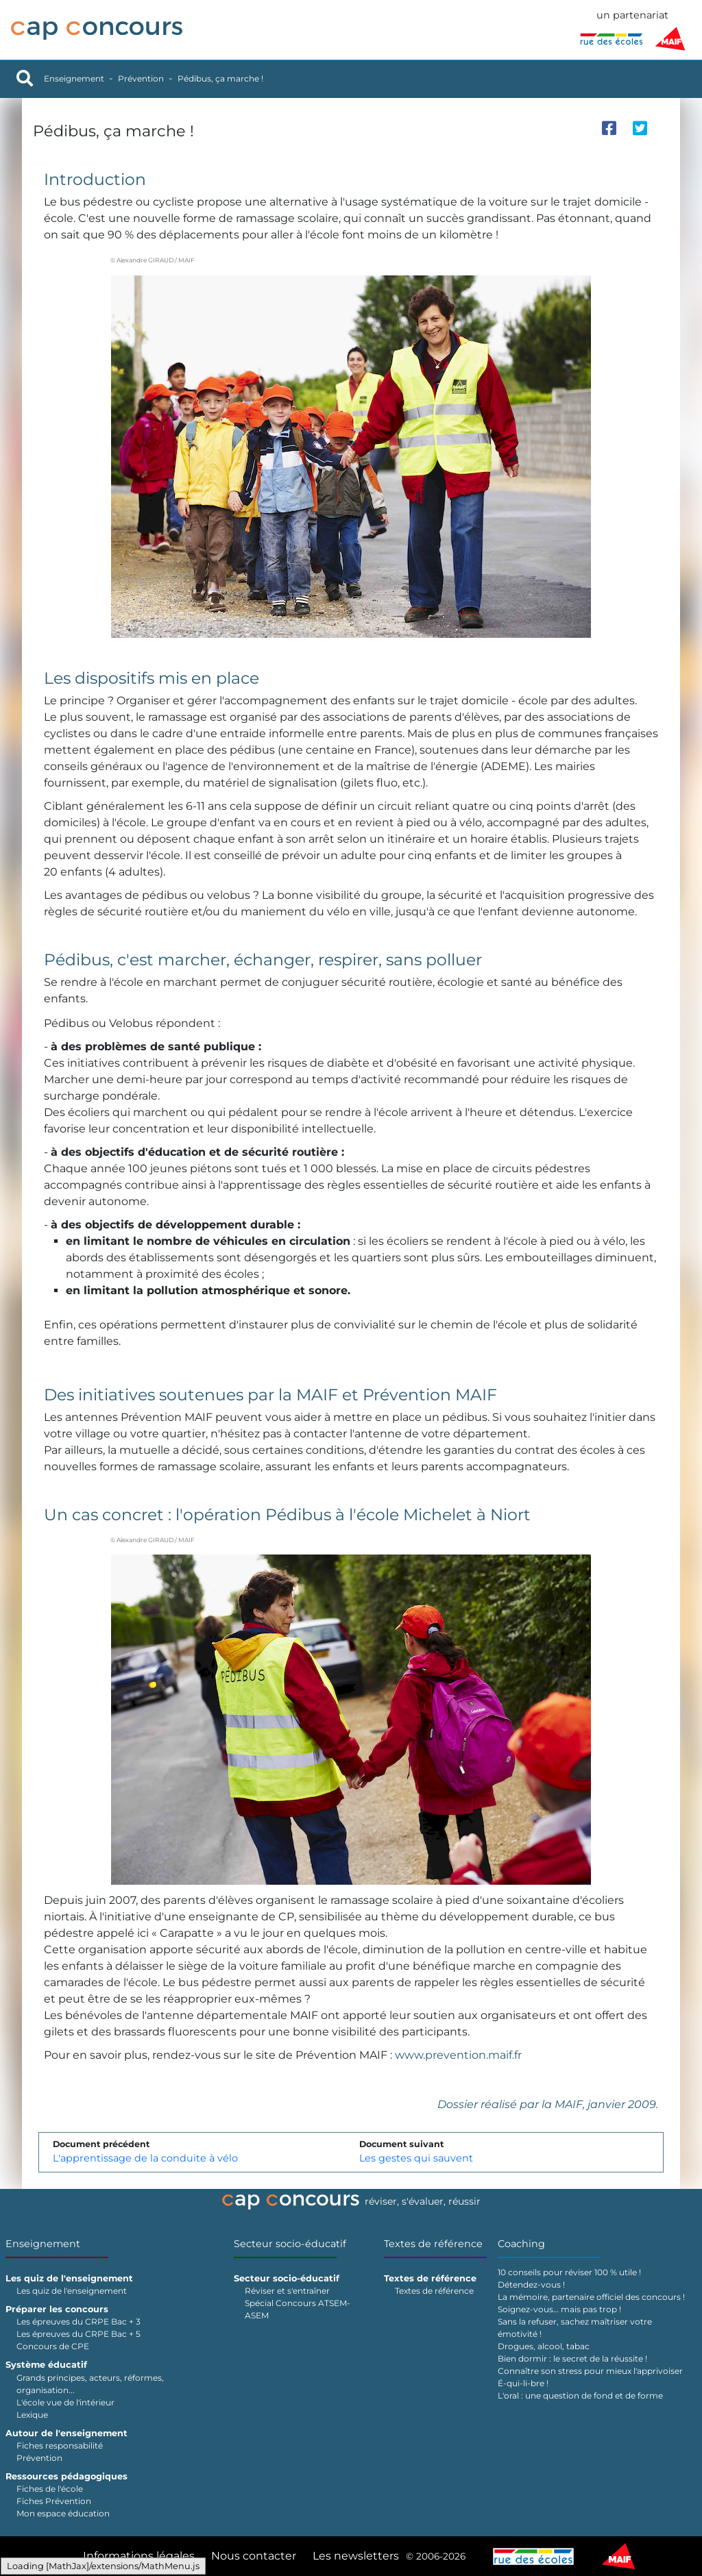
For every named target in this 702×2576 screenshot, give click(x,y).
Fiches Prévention (53, 2501)
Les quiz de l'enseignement (71, 2291)
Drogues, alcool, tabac (544, 2346)
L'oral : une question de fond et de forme (580, 2395)
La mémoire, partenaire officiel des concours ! (591, 2297)
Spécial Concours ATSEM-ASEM (297, 2309)
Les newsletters (356, 2555)
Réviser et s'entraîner (287, 2291)
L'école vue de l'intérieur (65, 2402)
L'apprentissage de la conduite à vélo (145, 2158)
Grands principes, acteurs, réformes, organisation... (90, 2384)
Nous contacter (253, 2555)
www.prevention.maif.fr (458, 2054)
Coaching (521, 2244)
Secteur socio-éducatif (290, 2244)
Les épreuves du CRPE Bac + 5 (78, 2334)
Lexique (32, 2415)
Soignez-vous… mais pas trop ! (559, 2309)
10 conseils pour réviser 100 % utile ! (569, 2272)
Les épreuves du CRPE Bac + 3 (78, 2321)
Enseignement (74, 78)
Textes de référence (433, 2244)
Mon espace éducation (63, 2513)
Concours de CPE (52, 2346)
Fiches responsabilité (59, 2445)
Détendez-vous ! (531, 2284)
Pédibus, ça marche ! (220, 78)
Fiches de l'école (49, 2489)
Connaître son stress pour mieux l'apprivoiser (590, 2371)
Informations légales (139, 2555)
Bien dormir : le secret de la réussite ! (572, 2358)
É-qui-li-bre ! (523, 2383)
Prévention (141, 78)
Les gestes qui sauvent (416, 2158)
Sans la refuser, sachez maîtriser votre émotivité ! (575, 2327)
